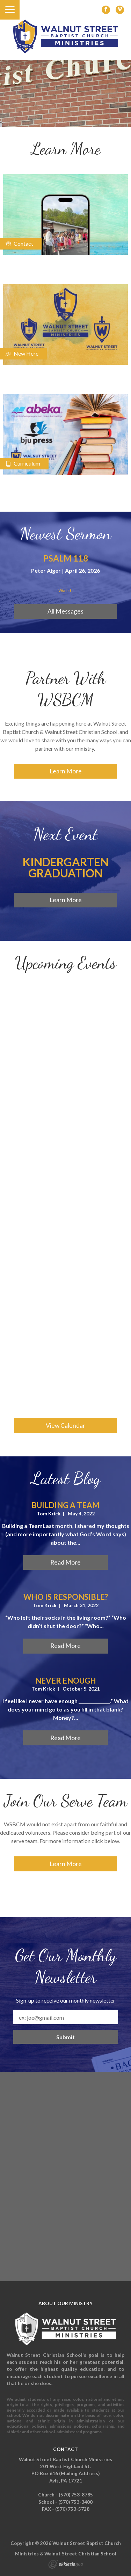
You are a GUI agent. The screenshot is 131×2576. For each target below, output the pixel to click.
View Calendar (65, 1425)
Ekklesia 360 (65, 2565)
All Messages (65, 611)
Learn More (66, 771)
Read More (65, 1562)
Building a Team (65, 1505)
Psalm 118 (65, 558)
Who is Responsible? (65, 1597)
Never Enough (65, 1680)
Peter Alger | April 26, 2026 (65, 570)
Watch (65, 590)
